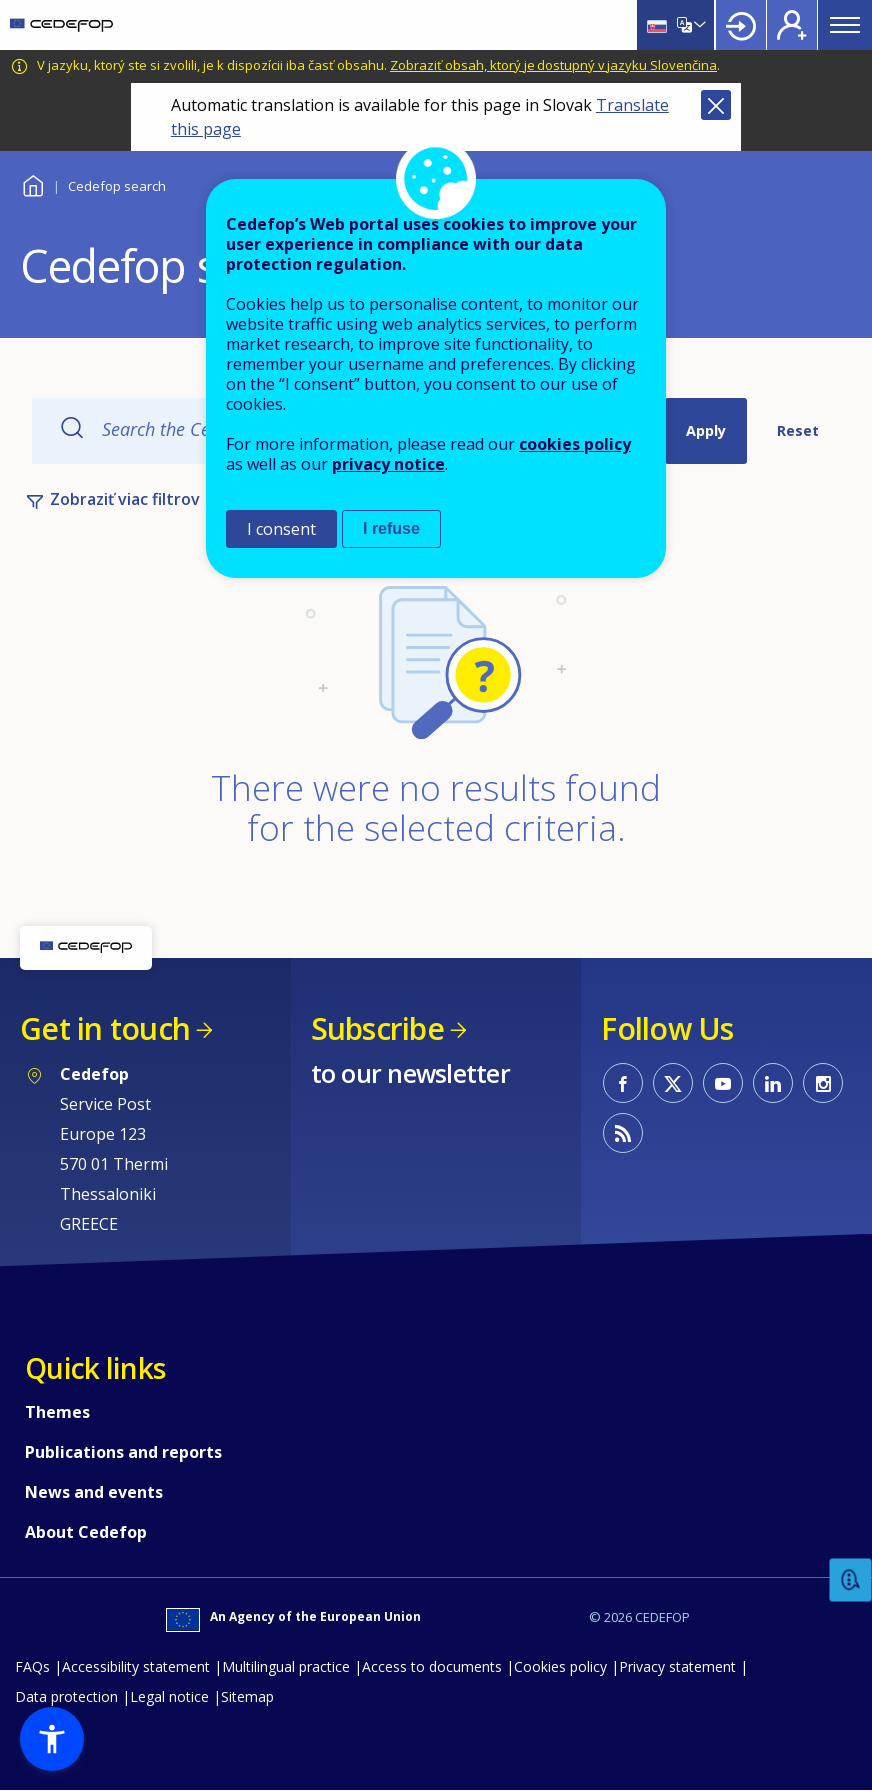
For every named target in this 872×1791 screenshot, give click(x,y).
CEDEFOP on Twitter (673, 1083)
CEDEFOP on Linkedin (773, 1083)
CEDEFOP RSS (623, 1133)
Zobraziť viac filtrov (125, 499)
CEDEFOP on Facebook (623, 1083)
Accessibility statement (136, 1666)
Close (716, 105)
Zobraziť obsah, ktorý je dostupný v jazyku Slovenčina (553, 65)
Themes (57, 1412)
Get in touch (105, 1028)
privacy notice (388, 464)
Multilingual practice (286, 1666)
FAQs (32, 1666)
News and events (94, 1492)
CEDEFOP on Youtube (723, 1083)
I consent (281, 529)
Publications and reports (123, 1452)
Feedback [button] (851, 1580)
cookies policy (575, 444)
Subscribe (377, 1028)
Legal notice (169, 1696)
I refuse (391, 528)
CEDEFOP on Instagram (823, 1083)
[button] (52, 1739)
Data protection (66, 1696)
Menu (845, 25)
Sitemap (247, 1696)
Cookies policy (560, 1666)
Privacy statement (677, 1666)
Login (741, 25)
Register (792, 25)
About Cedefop (86, 1532)
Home (32, 183)
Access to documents (432, 1666)
